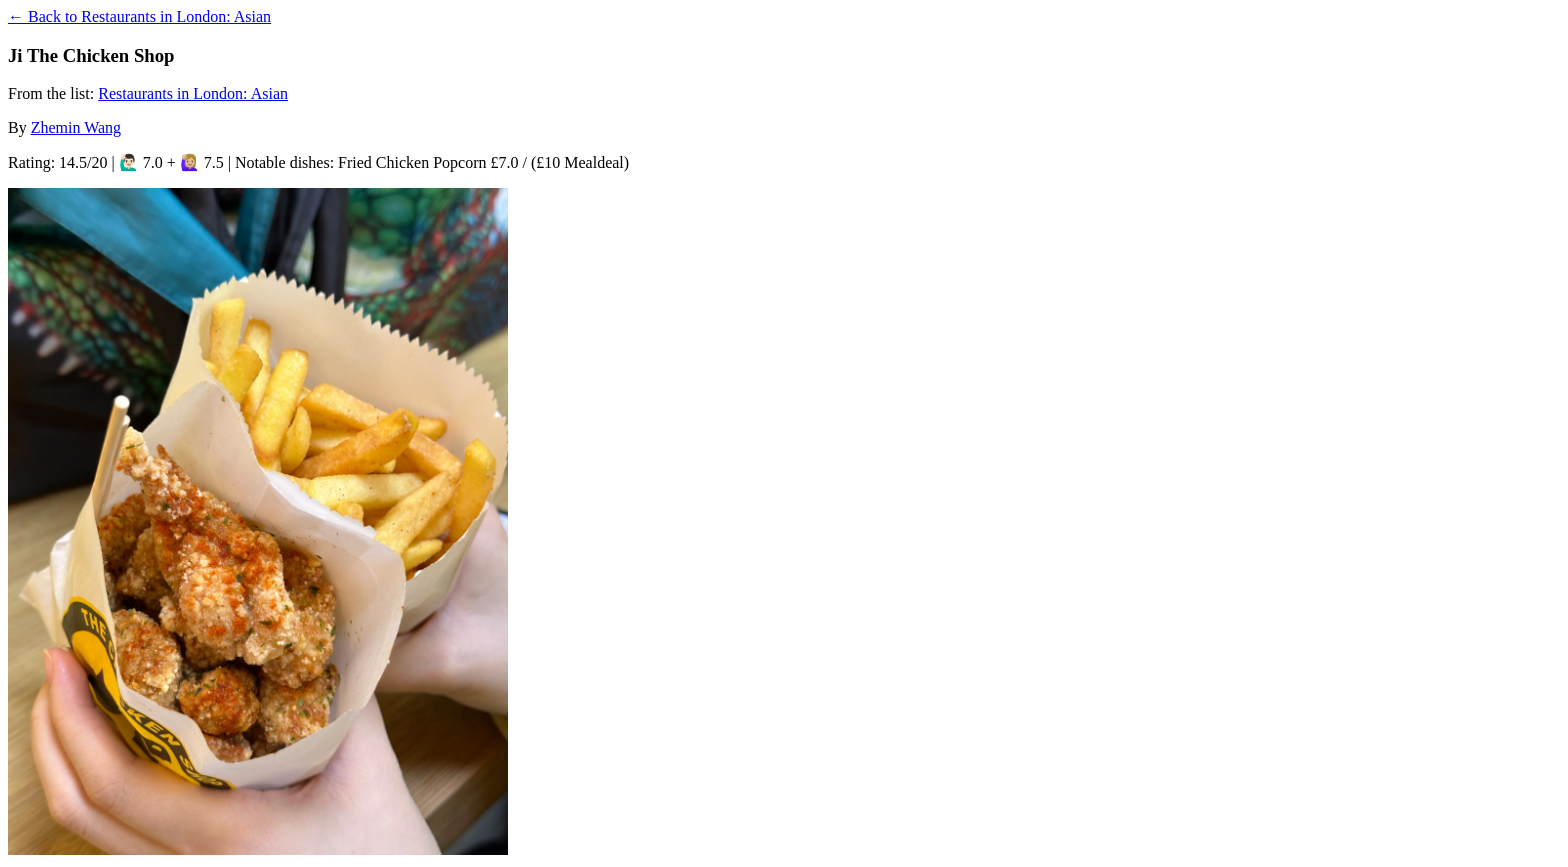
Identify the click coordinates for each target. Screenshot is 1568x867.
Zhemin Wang (76, 127)
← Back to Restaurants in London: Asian (139, 16)
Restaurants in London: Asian (193, 93)
